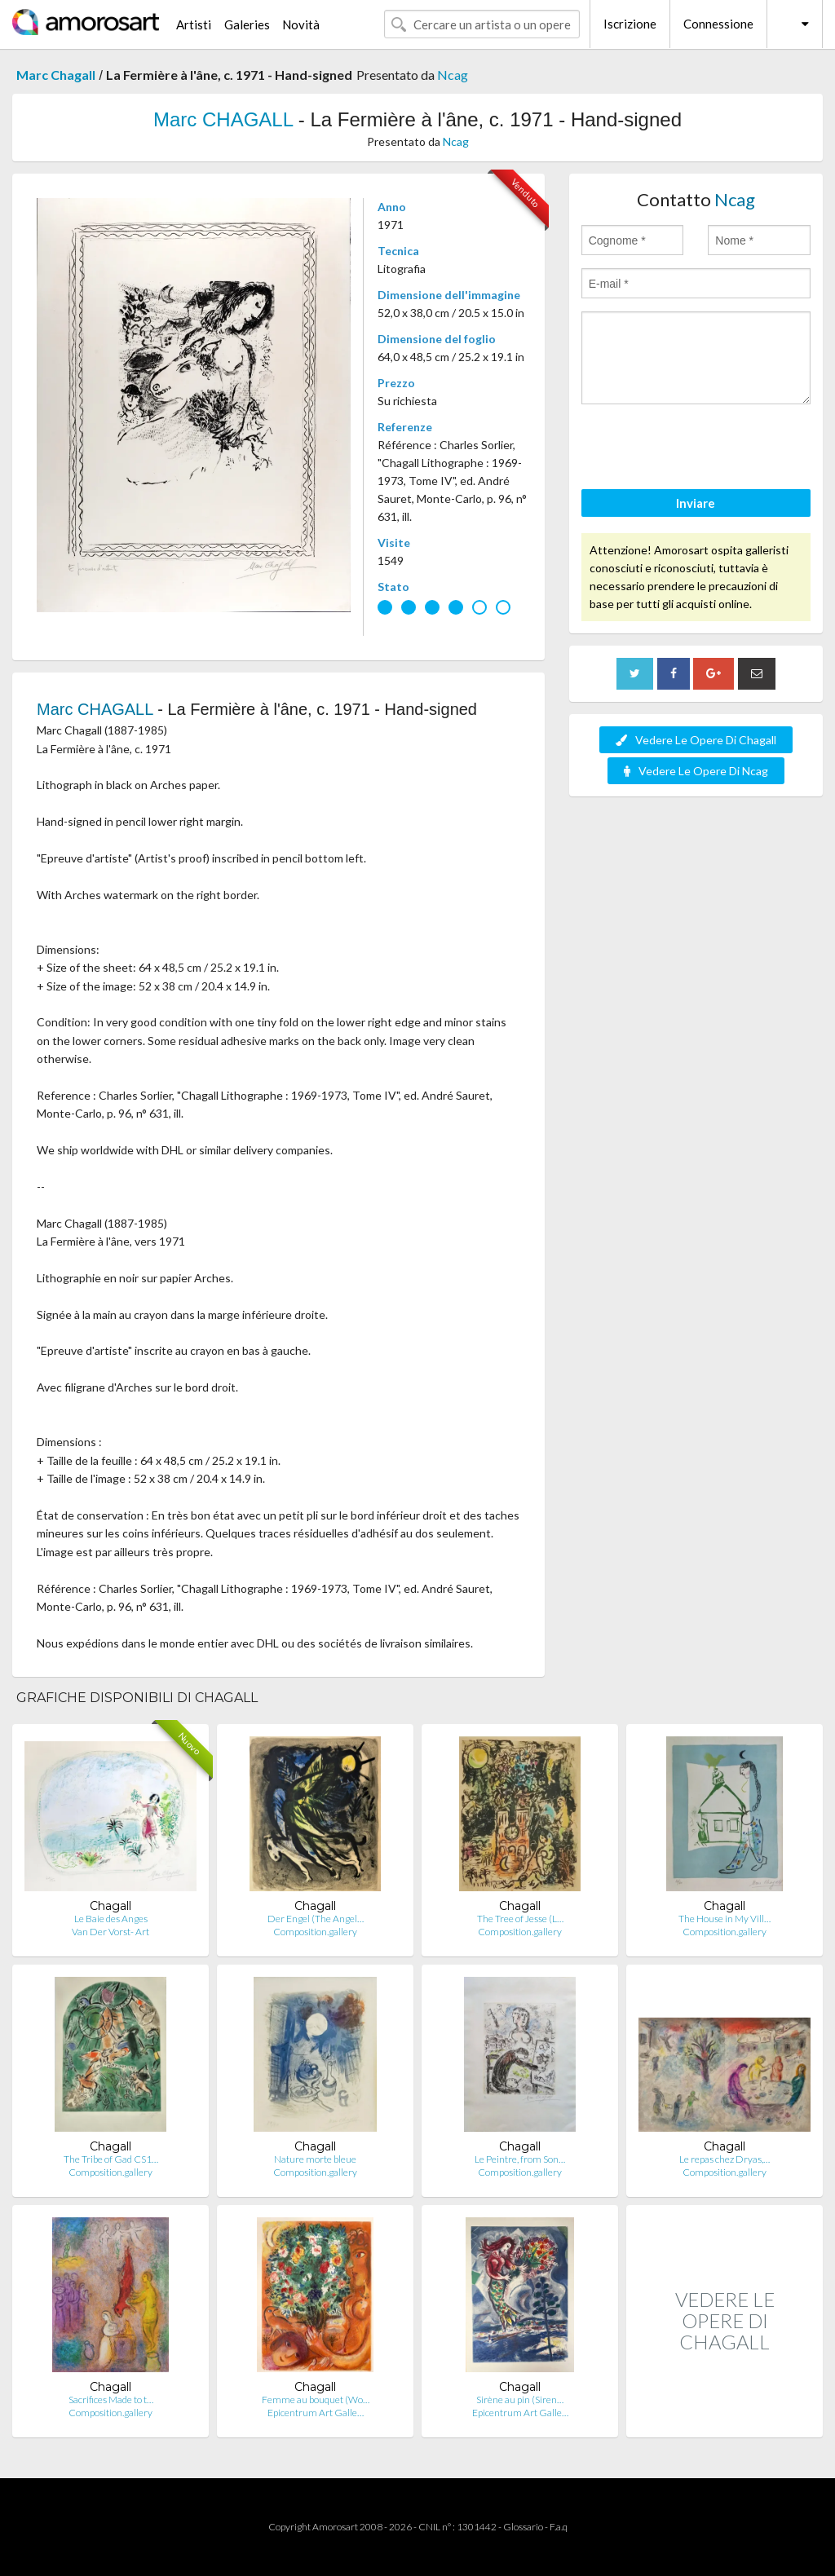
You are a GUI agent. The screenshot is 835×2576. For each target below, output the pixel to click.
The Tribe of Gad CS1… (111, 2159)
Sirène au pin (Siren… (519, 2399)
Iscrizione (629, 23)
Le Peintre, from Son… (520, 2159)
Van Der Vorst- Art (110, 1931)
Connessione (718, 23)
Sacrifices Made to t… (110, 2399)
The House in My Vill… (724, 1918)
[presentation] (705, 449)
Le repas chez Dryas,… (724, 2159)
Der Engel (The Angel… (315, 1918)
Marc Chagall (55, 74)
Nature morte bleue (315, 2159)
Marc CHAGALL (223, 119)
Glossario (523, 2527)
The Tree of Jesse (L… (520, 1918)
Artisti (193, 24)
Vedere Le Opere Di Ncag (696, 771)
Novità (301, 24)
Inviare (695, 503)
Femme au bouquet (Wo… (315, 2399)
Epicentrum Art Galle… (315, 2412)
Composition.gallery (315, 1931)
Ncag (452, 74)
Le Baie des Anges (111, 1918)
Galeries (247, 24)
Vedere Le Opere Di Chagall (696, 740)
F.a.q (559, 2527)
